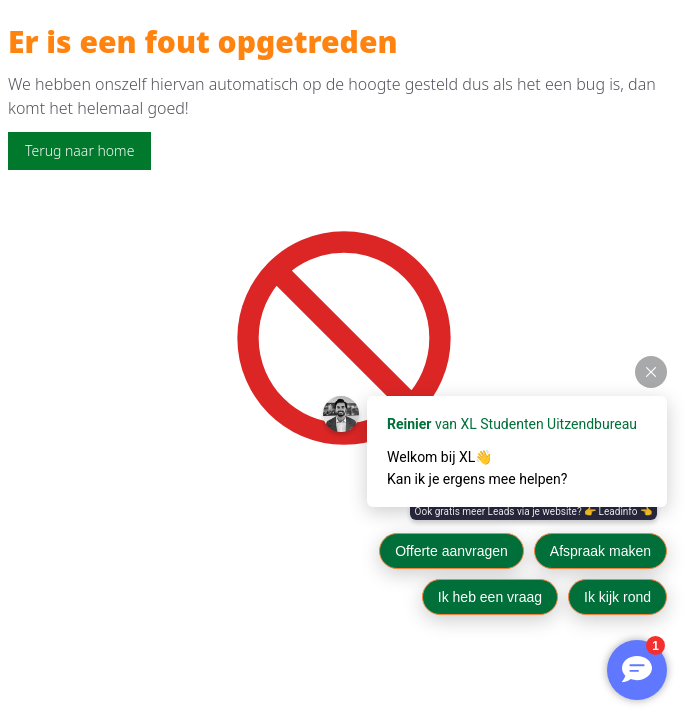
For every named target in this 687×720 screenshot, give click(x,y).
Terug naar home (79, 150)
